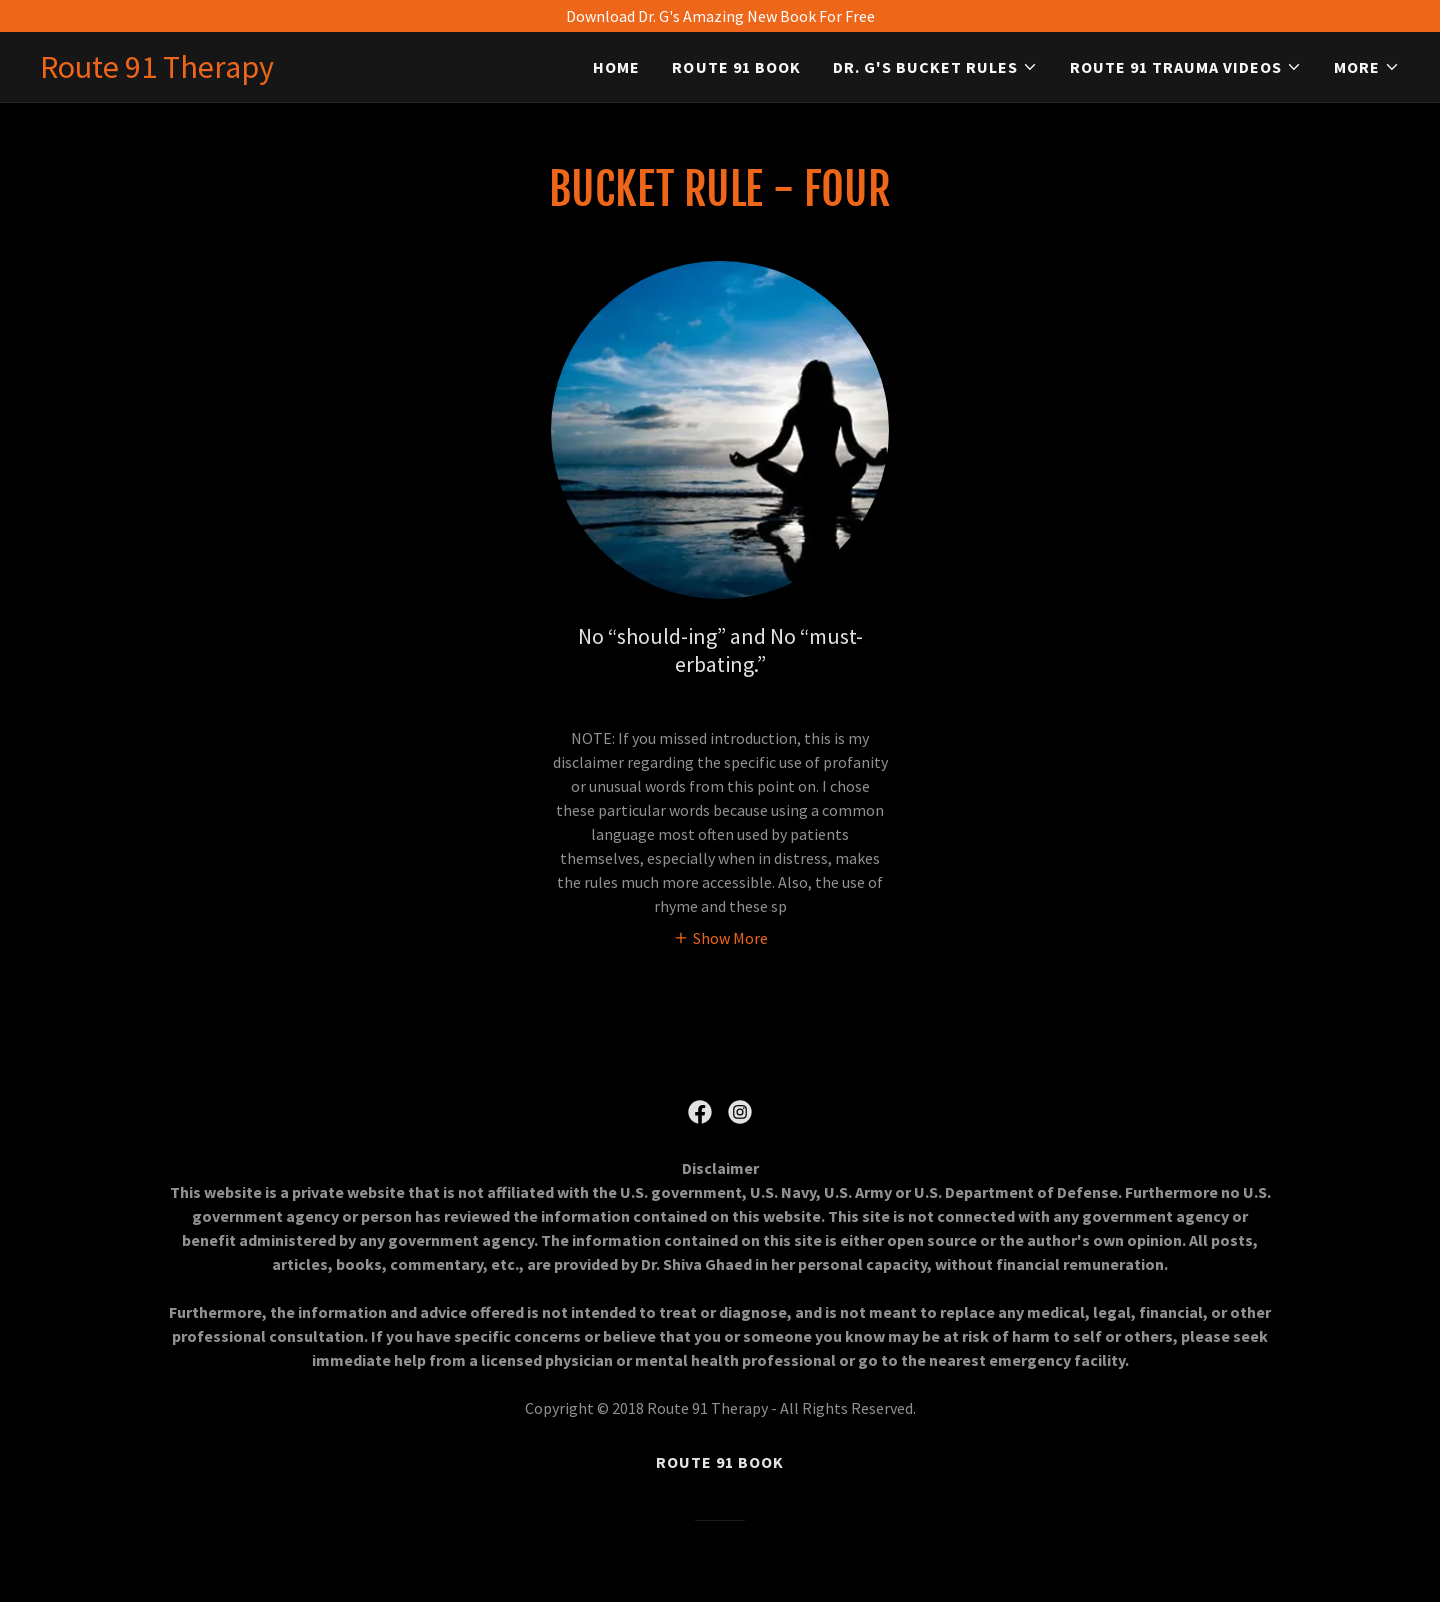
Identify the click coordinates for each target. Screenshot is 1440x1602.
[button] (935, 67)
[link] (157, 72)
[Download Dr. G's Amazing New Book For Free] (720, 16)
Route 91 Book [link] (736, 67)
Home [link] (616, 67)
